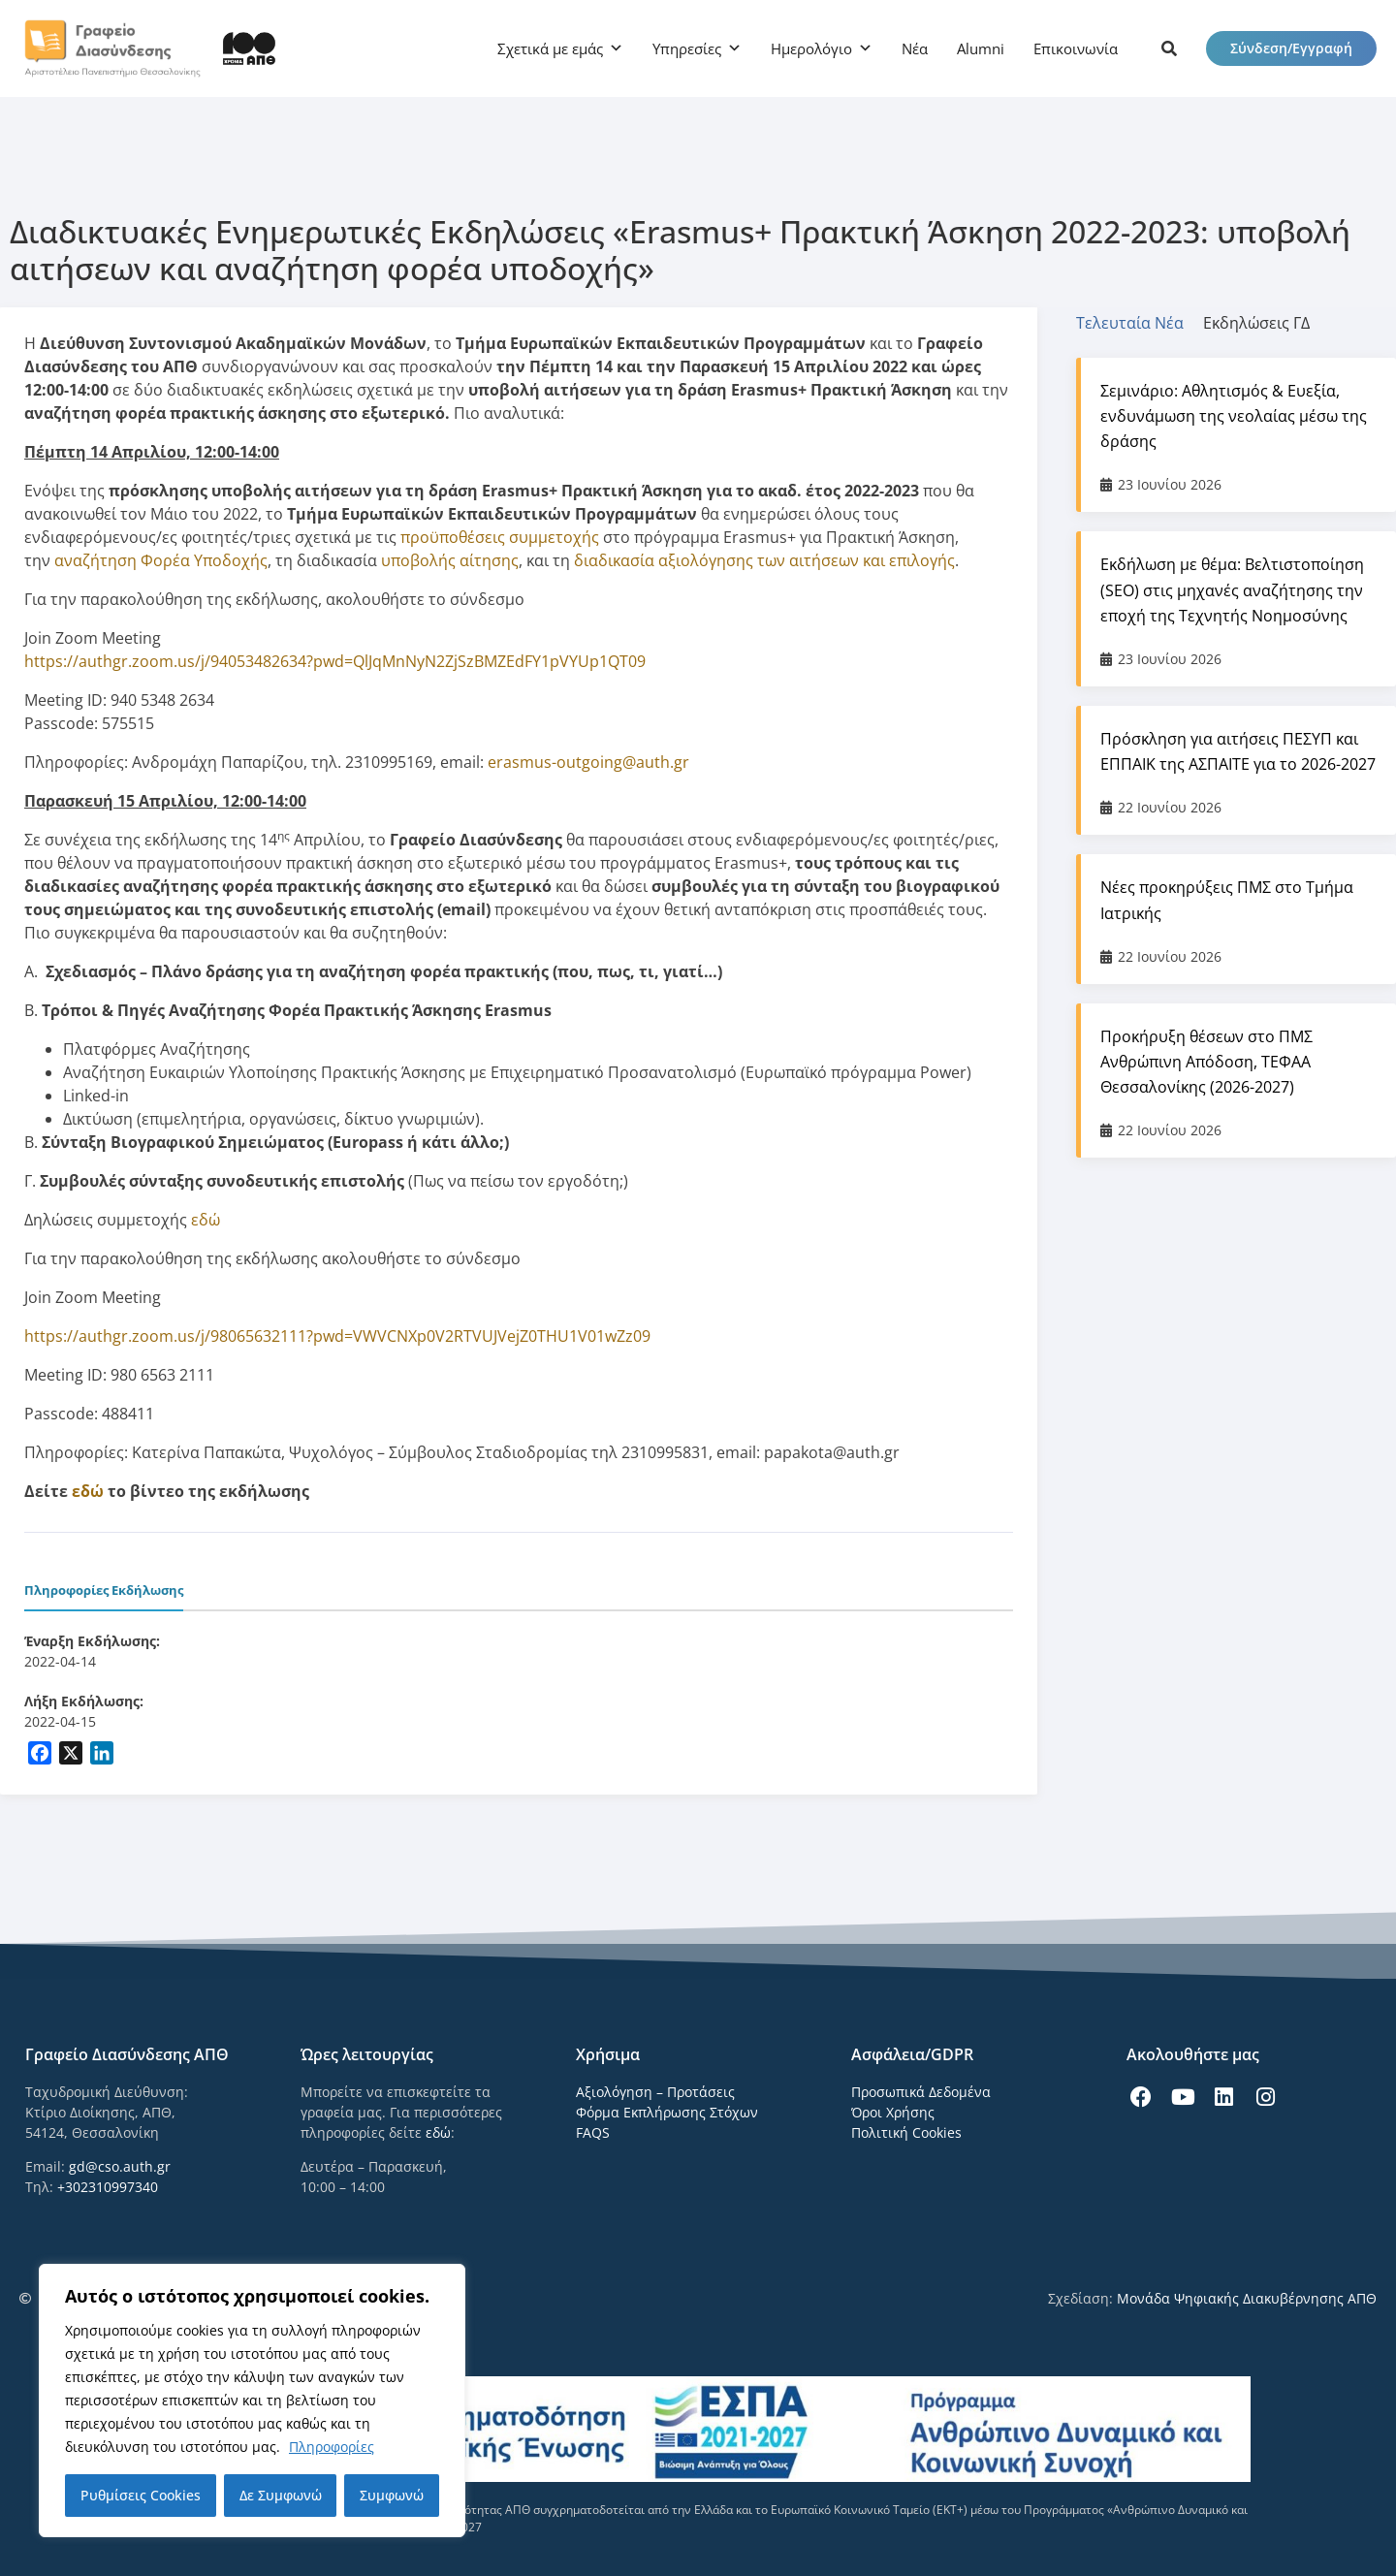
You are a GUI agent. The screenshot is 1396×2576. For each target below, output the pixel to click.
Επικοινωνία (1075, 48)
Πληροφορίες (331, 2446)
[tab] (1139, 322)
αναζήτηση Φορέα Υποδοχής (161, 560)
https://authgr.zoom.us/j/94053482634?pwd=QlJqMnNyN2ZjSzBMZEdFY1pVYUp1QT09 (335, 661)
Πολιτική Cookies (906, 2132)
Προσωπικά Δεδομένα (921, 2092)
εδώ (205, 1219)
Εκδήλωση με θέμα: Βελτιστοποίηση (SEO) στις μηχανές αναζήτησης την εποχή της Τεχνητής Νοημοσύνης (1232, 589)
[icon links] (1169, 48)
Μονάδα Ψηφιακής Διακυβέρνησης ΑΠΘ (1247, 2298)
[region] (252, 2400)
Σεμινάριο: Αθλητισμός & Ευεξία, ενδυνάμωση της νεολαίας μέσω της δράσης (1233, 416)
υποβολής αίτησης (450, 560)
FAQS (593, 2132)
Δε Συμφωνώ (280, 2495)
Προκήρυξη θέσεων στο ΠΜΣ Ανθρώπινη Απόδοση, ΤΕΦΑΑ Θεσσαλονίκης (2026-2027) (1206, 1061)
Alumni (980, 48)
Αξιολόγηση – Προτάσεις (655, 2092)
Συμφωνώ (392, 2495)
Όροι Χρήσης (893, 2112)
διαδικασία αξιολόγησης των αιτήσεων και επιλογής (764, 560)
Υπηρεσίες (686, 48)
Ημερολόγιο (811, 48)
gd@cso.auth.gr (120, 2166)
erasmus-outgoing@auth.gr (588, 762)
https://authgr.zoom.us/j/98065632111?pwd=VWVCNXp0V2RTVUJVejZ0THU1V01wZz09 (337, 1336)
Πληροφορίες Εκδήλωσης (103, 1590)
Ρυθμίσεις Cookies (140, 2495)
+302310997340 (107, 2187)
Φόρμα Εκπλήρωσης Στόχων (667, 2112)
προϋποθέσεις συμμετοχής (499, 537)
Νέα (915, 48)
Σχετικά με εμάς (550, 48)
